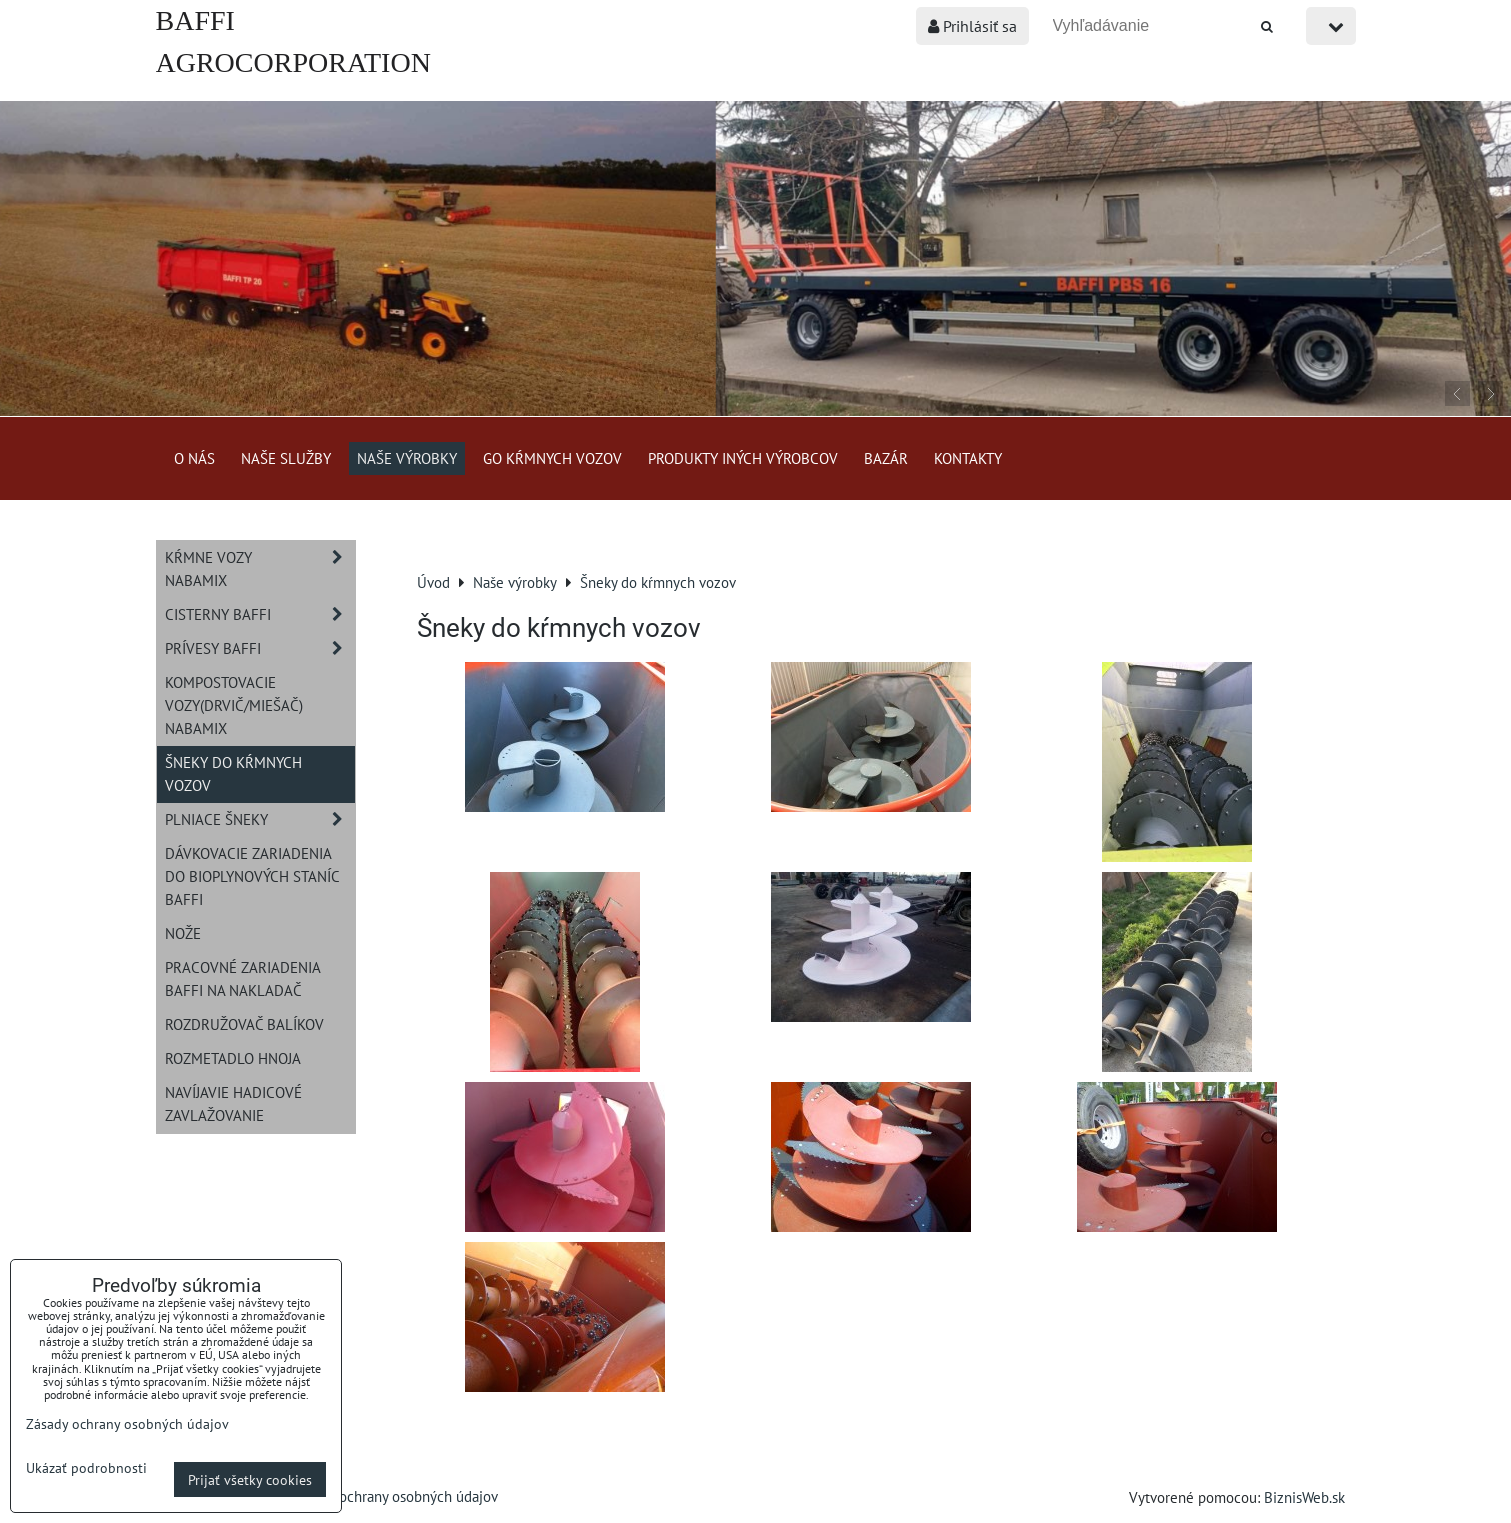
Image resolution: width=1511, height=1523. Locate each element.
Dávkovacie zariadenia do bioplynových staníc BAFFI (252, 876)
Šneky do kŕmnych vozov (233, 773)
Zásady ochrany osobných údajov (395, 1496)
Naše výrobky (407, 458)
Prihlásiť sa (972, 26)
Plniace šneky (260, 819)
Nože (183, 933)
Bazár (886, 458)
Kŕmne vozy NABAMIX (260, 569)
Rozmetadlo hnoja (233, 1058)
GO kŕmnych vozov (552, 458)
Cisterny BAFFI (260, 614)
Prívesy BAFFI (260, 648)
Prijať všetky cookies (250, 1479)
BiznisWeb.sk (1304, 1497)
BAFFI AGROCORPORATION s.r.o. (293, 62)
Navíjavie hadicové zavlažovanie (233, 1103)
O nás (194, 458)
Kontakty (968, 458)
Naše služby (286, 458)
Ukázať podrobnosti (86, 1468)
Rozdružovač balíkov (244, 1024)
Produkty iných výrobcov (743, 458)
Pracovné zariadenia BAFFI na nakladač (243, 978)
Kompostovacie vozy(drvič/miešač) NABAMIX (234, 705)
